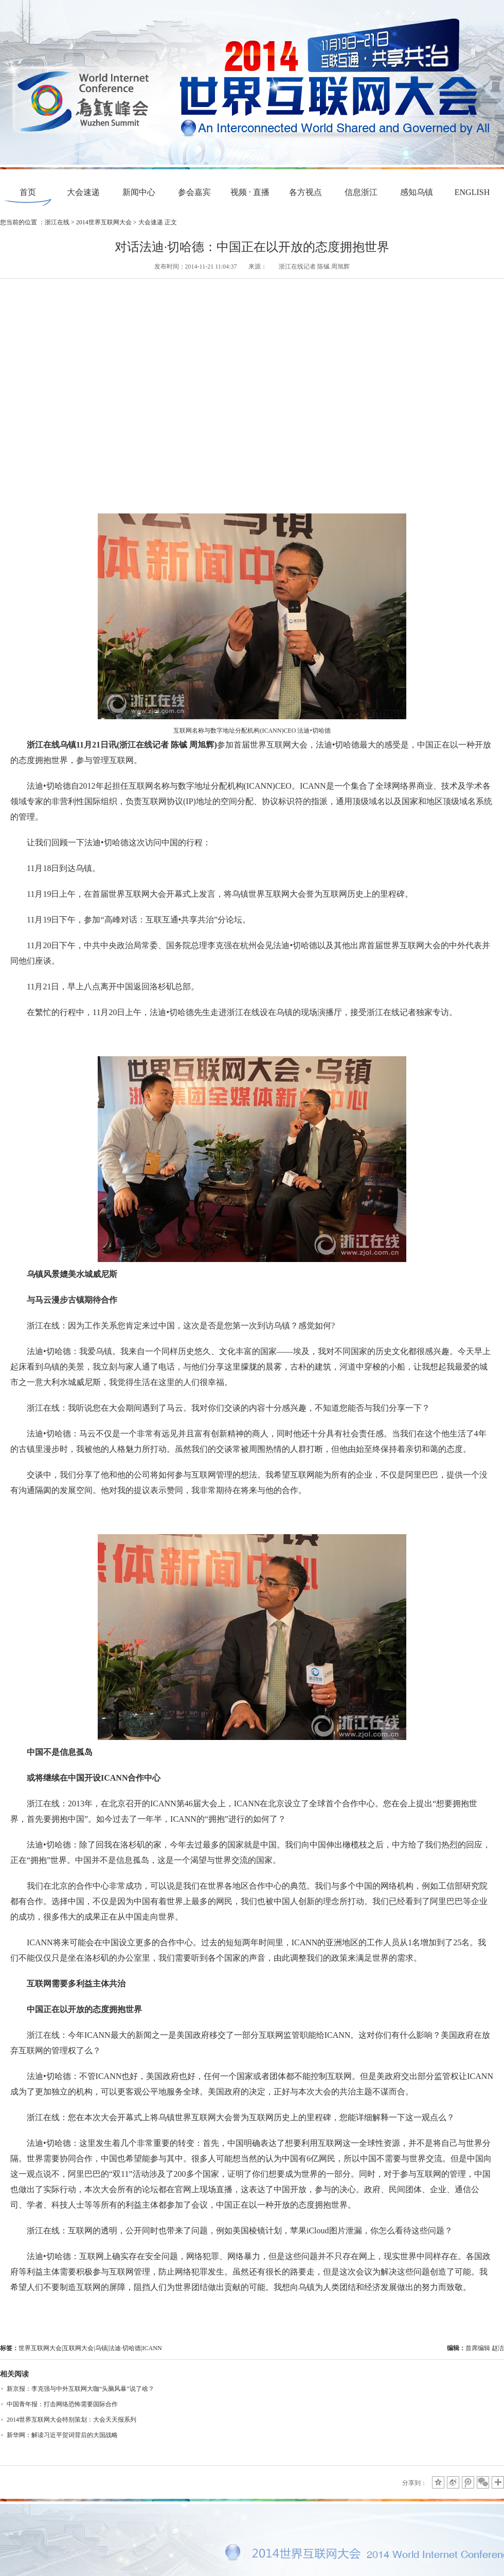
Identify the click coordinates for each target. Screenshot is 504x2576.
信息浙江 (361, 192)
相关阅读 (14, 2374)
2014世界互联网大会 (104, 222)
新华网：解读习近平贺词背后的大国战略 (62, 2435)
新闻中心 (138, 192)
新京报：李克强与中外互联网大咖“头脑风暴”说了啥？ (80, 2388)
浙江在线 (57, 222)
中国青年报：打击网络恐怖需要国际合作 (62, 2404)
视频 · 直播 (249, 192)
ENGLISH (472, 192)
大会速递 (83, 192)
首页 (28, 192)
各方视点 (305, 192)
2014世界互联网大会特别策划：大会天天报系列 (71, 2419)
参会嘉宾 (194, 192)
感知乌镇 (416, 192)
